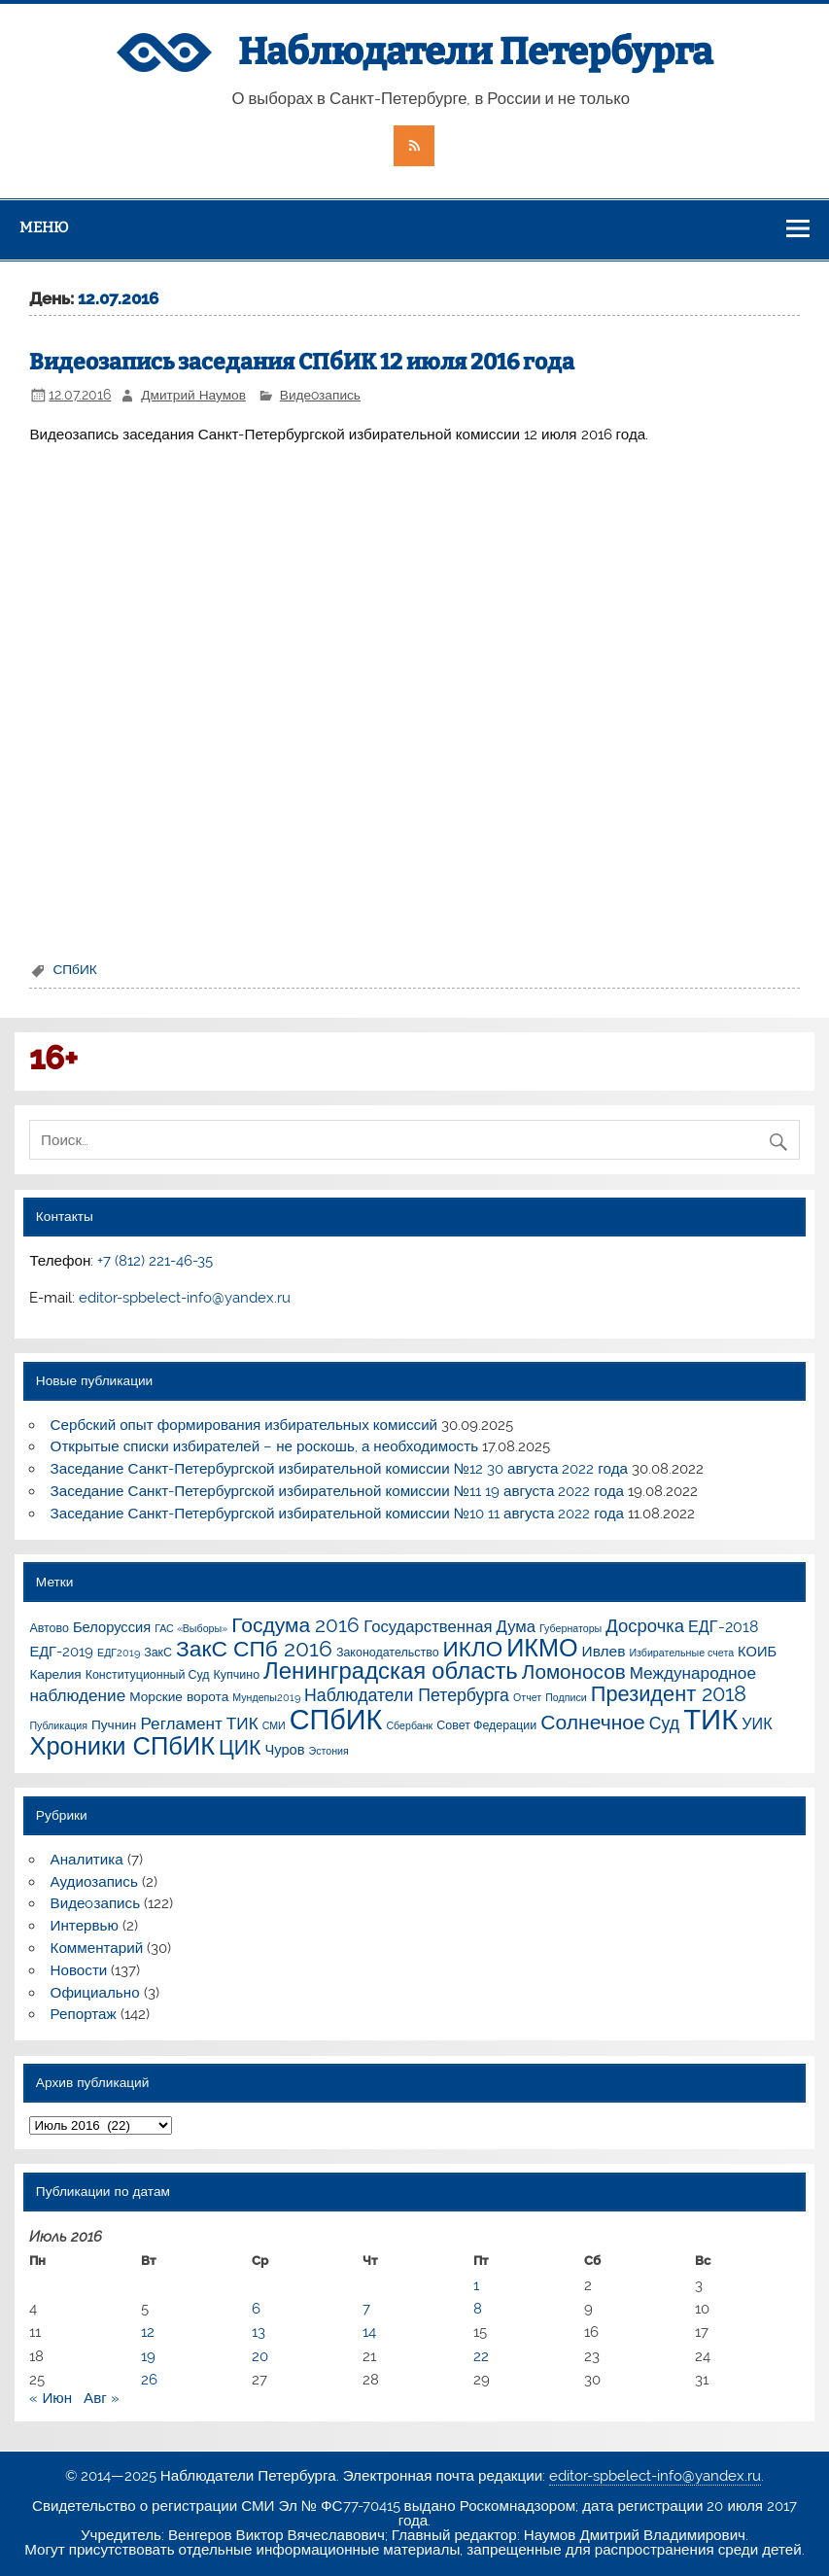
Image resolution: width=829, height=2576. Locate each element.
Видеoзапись (320, 394)
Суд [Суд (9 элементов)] (664, 1723)
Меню (43, 227)
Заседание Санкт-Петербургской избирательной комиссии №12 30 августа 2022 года (339, 1469)
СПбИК (74, 969)
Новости (79, 1970)
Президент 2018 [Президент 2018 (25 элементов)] (668, 1694)
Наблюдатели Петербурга (475, 51)
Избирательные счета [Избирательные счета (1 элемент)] (681, 1652)
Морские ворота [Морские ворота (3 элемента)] (178, 1696)
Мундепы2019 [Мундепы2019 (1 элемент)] (266, 1697)
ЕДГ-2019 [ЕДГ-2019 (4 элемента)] (61, 1651)
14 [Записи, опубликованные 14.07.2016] (369, 2332)
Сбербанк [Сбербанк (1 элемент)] (409, 1725)
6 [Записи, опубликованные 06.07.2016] (256, 2308)
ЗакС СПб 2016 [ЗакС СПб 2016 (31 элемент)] (254, 1648)
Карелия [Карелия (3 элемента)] (55, 1674)
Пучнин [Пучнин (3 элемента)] (113, 1724)
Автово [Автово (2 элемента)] (49, 1627)
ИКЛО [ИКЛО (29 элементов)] (473, 1648)
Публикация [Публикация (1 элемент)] (58, 1725)
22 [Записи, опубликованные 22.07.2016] (481, 2356)
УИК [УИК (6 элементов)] (757, 1724)
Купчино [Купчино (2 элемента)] (237, 1674)
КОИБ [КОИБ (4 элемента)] (757, 1651)
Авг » (102, 2398)
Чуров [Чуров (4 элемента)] (284, 1749)
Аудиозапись (94, 1882)
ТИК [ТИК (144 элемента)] (710, 1719)
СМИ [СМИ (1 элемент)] (274, 1725)
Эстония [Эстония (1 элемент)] (329, 1751)
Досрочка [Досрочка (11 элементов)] (644, 1626)
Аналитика (87, 1859)
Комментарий (97, 1948)
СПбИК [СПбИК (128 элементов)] (336, 1719)
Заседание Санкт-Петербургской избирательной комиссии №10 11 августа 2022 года (337, 1513)
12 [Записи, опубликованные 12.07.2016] (148, 2332)
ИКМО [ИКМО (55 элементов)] (541, 1647)
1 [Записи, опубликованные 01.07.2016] (476, 2285)
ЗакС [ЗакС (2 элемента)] (158, 1652)
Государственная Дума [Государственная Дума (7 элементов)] (449, 1626)
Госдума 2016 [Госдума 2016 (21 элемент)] (295, 1625)
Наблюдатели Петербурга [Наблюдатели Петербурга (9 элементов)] (406, 1695)
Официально (95, 1993)
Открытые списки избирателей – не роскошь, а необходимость (265, 1446)
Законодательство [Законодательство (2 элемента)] (387, 1652)
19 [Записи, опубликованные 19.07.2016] (148, 2356)
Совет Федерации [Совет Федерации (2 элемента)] (486, 1725)
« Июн (50, 2398)
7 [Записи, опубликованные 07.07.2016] (366, 2308)
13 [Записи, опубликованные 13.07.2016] (258, 2332)
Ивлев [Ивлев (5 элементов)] (604, 1651)
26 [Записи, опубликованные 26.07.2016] (149, 2379)
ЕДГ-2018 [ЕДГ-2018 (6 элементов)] (723, 1627)
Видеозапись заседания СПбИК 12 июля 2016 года (301, 362)
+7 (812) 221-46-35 (155, 1261)
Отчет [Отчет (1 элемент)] (527, 1697)
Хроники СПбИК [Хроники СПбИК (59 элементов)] (122, 1745)
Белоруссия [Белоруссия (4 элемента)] (112, 1627)
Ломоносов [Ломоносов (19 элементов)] (574, 1672)
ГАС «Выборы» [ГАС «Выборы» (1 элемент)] (191, 1628)
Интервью (85, 1925)
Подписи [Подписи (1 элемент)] (566, 1697)
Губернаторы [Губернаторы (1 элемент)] (570, 1628)
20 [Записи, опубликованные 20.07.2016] (260, 2356)
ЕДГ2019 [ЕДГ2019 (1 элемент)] (118, 1652)
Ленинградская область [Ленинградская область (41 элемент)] (390, 1671)
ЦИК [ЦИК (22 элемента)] (239, 1747)
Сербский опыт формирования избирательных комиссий (244, 1425)
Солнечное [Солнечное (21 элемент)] (592, 1722)
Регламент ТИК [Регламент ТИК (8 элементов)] (199, 1723)
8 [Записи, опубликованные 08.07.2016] (477, 2308)
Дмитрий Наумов (193, 394)
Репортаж (84, 2014)
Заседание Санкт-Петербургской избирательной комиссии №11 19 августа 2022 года (337, 1491)
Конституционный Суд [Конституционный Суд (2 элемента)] (148, 1674)
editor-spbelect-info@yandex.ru (185, 1297)
